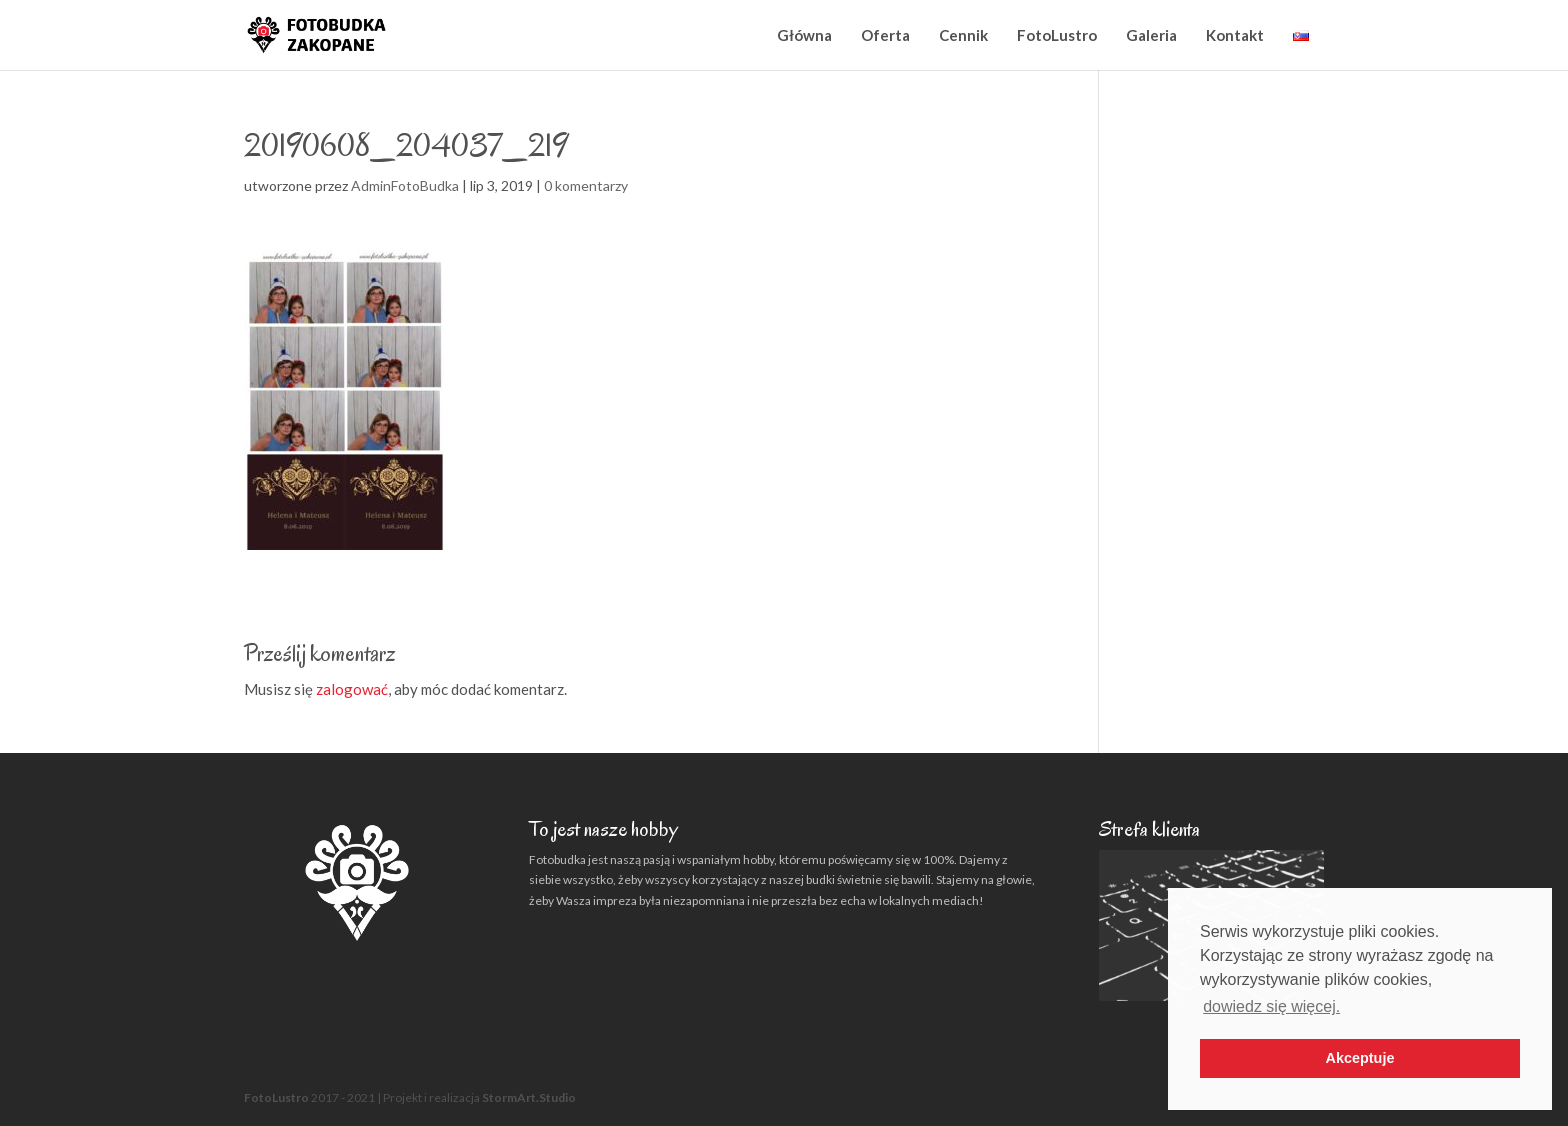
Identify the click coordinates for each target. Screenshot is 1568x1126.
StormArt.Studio (529, 1097)
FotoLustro (1057, 35)
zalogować (352, 689)
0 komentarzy (586, 185)
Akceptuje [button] (1360, 1058)
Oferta (885, 35)
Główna (804, 35)
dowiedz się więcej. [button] (1271, 1006)
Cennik (963, 35)
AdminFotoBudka (405, 185)
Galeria (1151, 35)
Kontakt (1235, 35)
